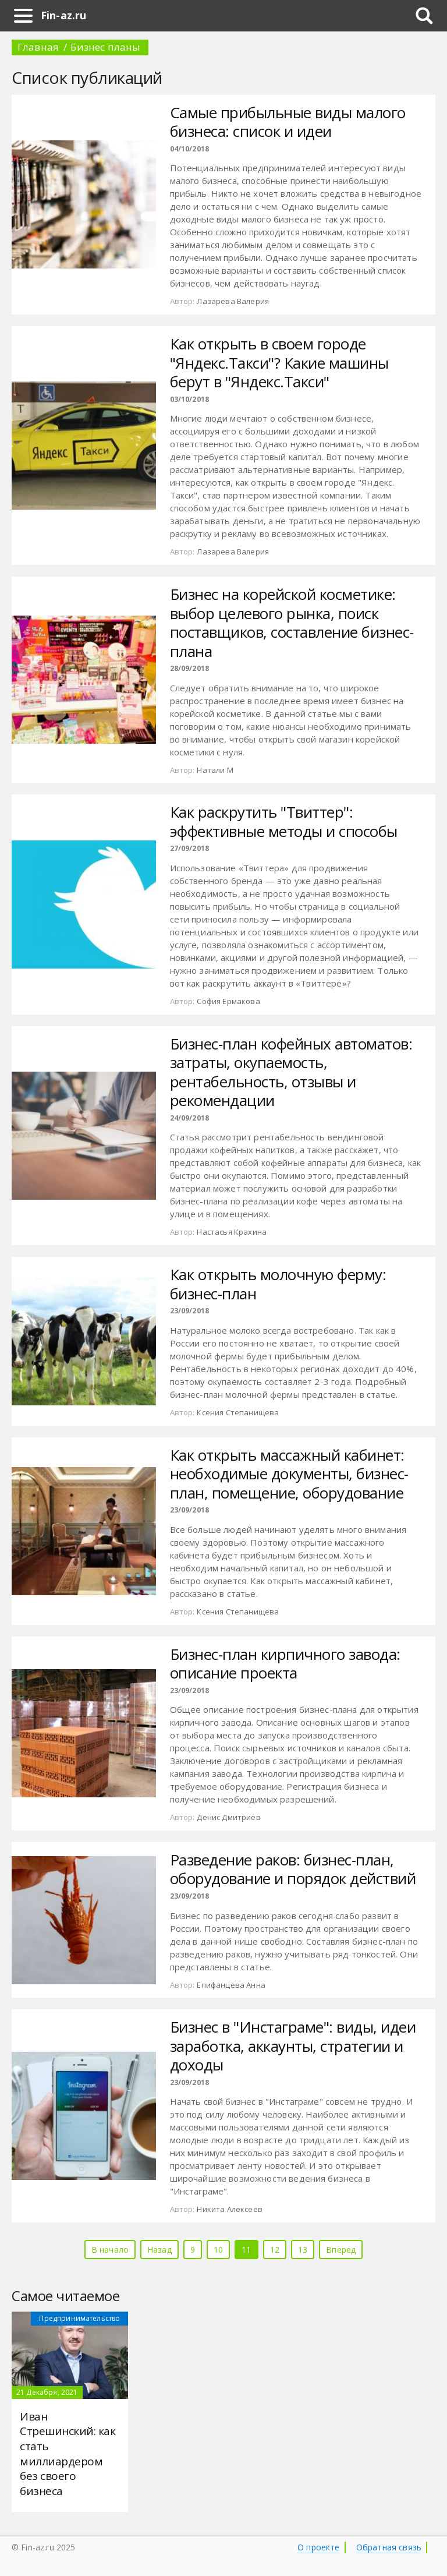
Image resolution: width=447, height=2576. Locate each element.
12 (274, 2249)
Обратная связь (388, 2547)
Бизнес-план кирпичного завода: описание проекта (285, 1664)
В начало (110, 2249)
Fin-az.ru (63, 15)
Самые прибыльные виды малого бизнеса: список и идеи (288, 122)
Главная (38, 47)
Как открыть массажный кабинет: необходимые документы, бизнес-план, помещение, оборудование (289, 1473)
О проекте (318, 2547)
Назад (159, 2249)
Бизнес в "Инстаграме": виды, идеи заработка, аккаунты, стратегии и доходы (293, 2045)
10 (218, 2249)
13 (302, 2249)
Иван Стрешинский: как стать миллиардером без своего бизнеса (67, 2454)
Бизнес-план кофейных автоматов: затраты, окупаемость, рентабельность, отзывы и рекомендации (291, 1072)
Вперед (341, 2249)
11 (246, 2249)
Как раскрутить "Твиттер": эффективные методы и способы (284, 821)
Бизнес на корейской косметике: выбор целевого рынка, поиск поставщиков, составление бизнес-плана (292, 623)
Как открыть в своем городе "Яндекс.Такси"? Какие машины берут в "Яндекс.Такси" (279, 362)
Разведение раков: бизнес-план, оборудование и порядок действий (293, 1869)
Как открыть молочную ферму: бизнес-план (278, 1284)
